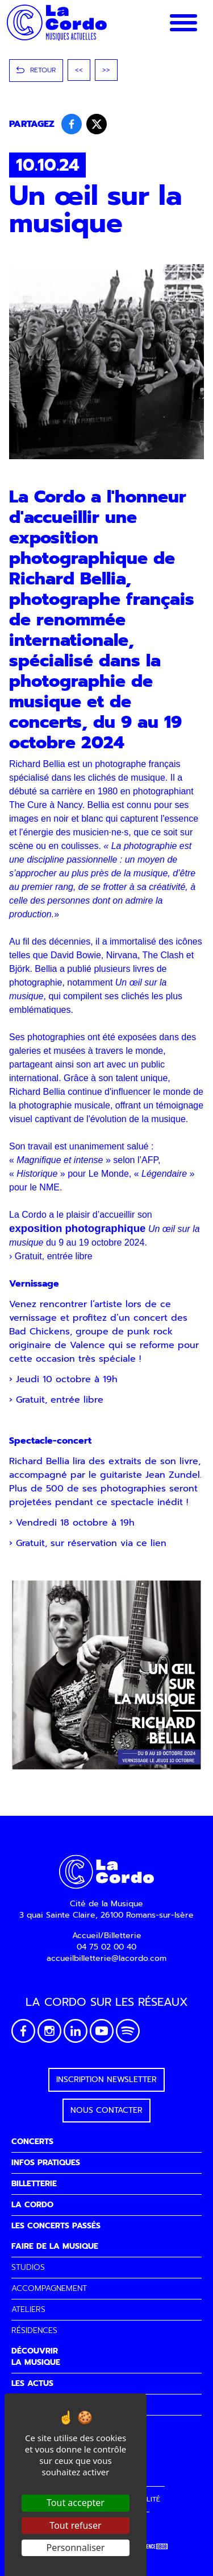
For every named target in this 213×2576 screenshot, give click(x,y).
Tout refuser (75, 2525)
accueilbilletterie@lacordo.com (106, 1958)
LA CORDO (32, 2205)
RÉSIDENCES (34, 2330)
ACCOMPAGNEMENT (49, 2288)
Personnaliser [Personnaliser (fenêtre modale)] (76, 2547)
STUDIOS (28, 2267)
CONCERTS (32, 2142)
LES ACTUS (32, 2383)
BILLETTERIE (34, 2184)
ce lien (153, 1543)
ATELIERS (28, 2309)
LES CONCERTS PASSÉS (56, 2226)
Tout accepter (76, 2502)
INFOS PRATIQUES (45, 2163)
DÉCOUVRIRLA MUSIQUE (35, 2356)
